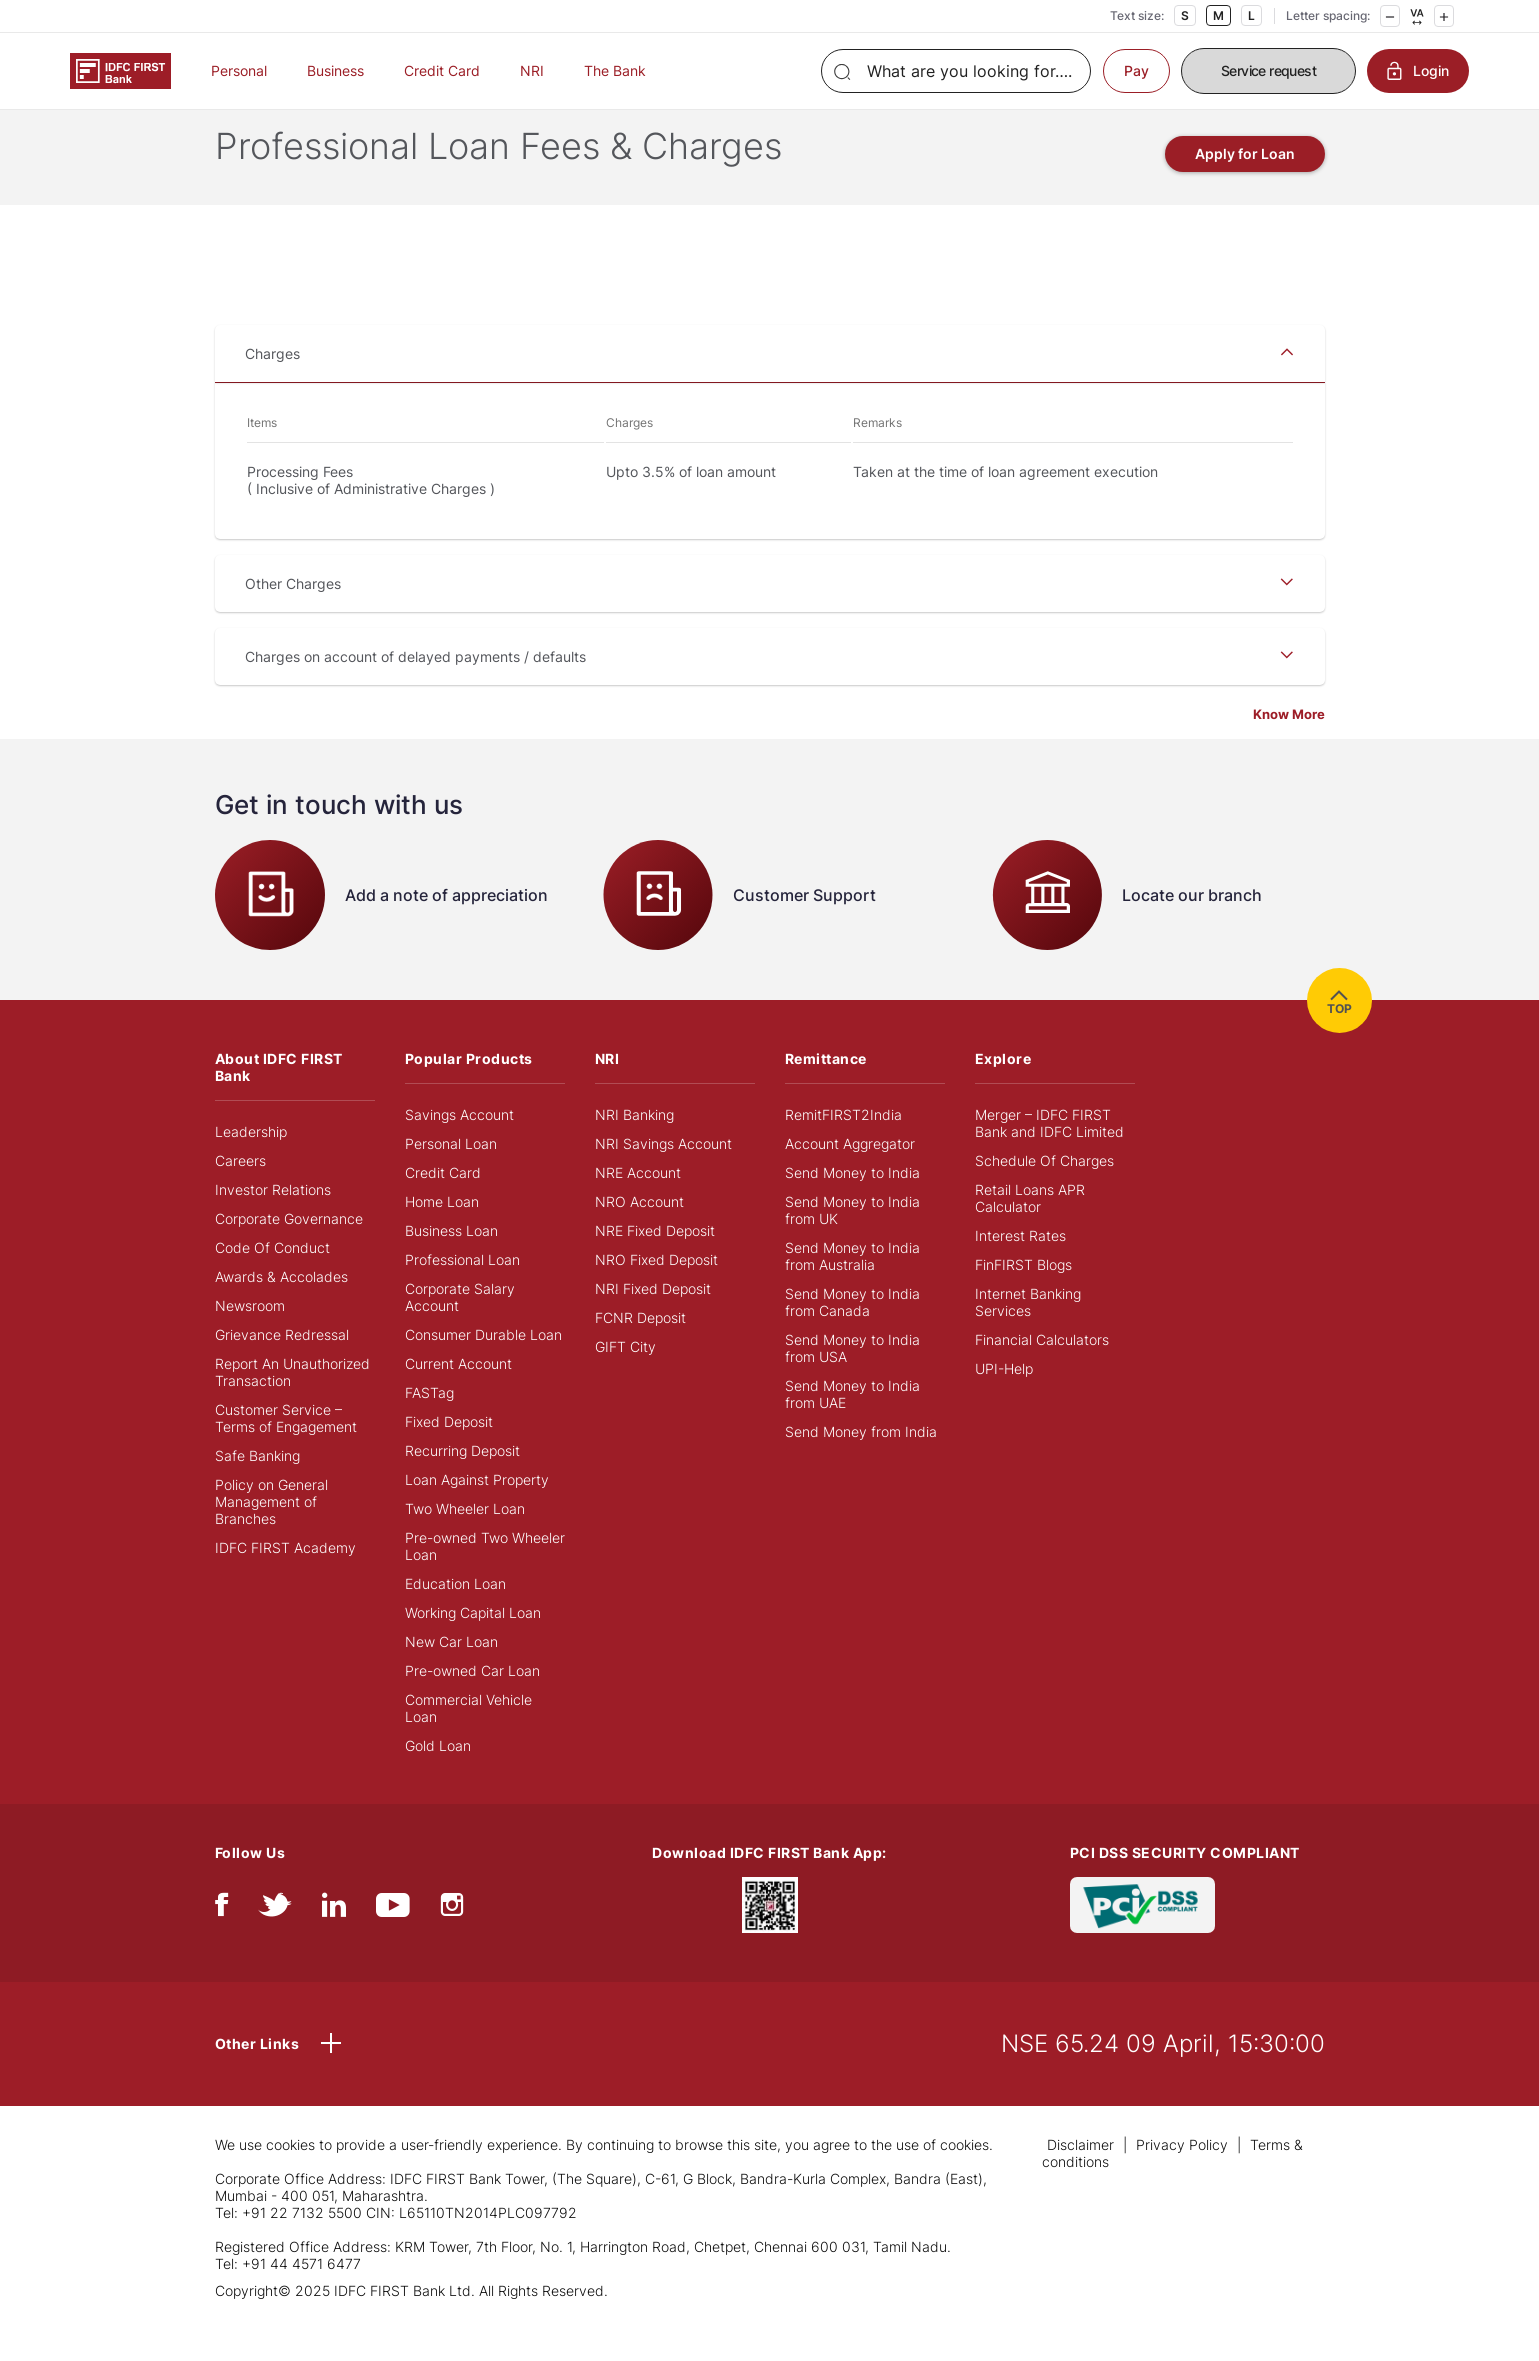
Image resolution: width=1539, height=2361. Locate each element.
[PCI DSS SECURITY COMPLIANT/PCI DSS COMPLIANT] (1142, 1935)
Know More (1289, 746)
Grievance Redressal (282, 1366)
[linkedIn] (334, 1941)
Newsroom (250, 1337)
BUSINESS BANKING (293, 121)
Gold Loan (438, 1777)
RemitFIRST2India (843, 1146)
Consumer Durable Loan (483, 1366)
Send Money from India (861, 1463)
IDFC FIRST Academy (285, 1579)
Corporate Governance (289, 1250)
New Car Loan (451, 1673)
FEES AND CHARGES (647, 121)
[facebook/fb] (221, 1941)
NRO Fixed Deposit (656, 1291)
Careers (240, 1192)
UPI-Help (1004, 1400)
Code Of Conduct (272, 1279)
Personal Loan (451, 1175)
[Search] (956, 71)
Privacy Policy (1182, 2176)
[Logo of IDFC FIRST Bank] (120, 69)
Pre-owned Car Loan (472, 1702)
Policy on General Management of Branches (271, 1533)
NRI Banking (634, 1146)
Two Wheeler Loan (465, 1540)
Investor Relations (273, 1221)
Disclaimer (1080, 2176)
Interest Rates (1020, 1267)
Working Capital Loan (473, 1644)
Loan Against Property (477, 1511)
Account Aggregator (850, 1175)
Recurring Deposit (462, 1482)
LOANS (392, 121)
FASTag (429, 1424)
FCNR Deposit (640, 1349)
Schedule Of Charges (1044, 1192)
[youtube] (393, 1941)
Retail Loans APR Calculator (1030, 1230)
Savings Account (459, 1146)
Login (1418, 71)
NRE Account (638, 1204)
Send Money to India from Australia (852, 1288)
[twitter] (275, 1941)
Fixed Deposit (449, 1453)
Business (335, 70)
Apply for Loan (1245, 185)
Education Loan (455, 1615)
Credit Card (442, 70)
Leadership (251, 1163)
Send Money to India (852, 1204)
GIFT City (625, 1378)
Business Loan (451, 1262)
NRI (532, 70)
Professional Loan (462, 1291)
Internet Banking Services (1028, 1334)
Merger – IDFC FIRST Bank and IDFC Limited (1049, 1155)
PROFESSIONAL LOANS (500, 121)
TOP (1339, 1032)
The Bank (615, 70)
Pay (1136, 70)
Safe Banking (257, 1487)
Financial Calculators (1042, 1371)
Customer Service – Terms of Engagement (286, 1450)
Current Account (458, 1395)
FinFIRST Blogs (1023, 1296)
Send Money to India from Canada (852, 1334)
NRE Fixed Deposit (655, 1262)
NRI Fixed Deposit (653, 1320)
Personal (239, 70)
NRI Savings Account (663, 1175)
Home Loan (442, 1233)
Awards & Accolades (281, 1308)
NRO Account (639, 1233)
